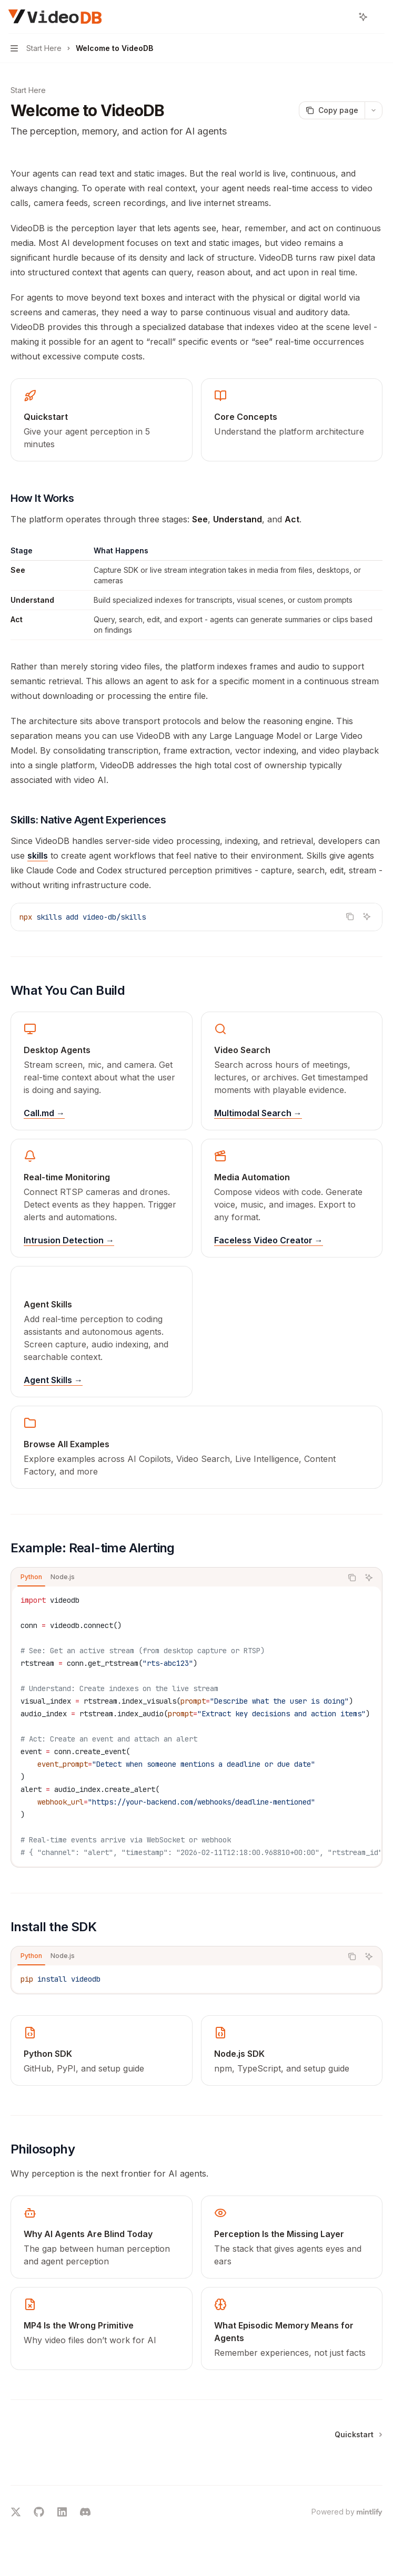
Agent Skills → (53, 1380)
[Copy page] (332, 110)
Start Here (28, 90)
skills (37, 855)
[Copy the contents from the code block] (350, 916)
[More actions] (379, 16)
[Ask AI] (367, 916)
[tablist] (176, 1577)
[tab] (31, 1577)
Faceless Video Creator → (268, 1240)
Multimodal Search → (258, 1113)
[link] (102, 419)
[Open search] (343, 16)
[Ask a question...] (196, 2480)
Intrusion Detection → (69, 1240)
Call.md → (44, 1113)
